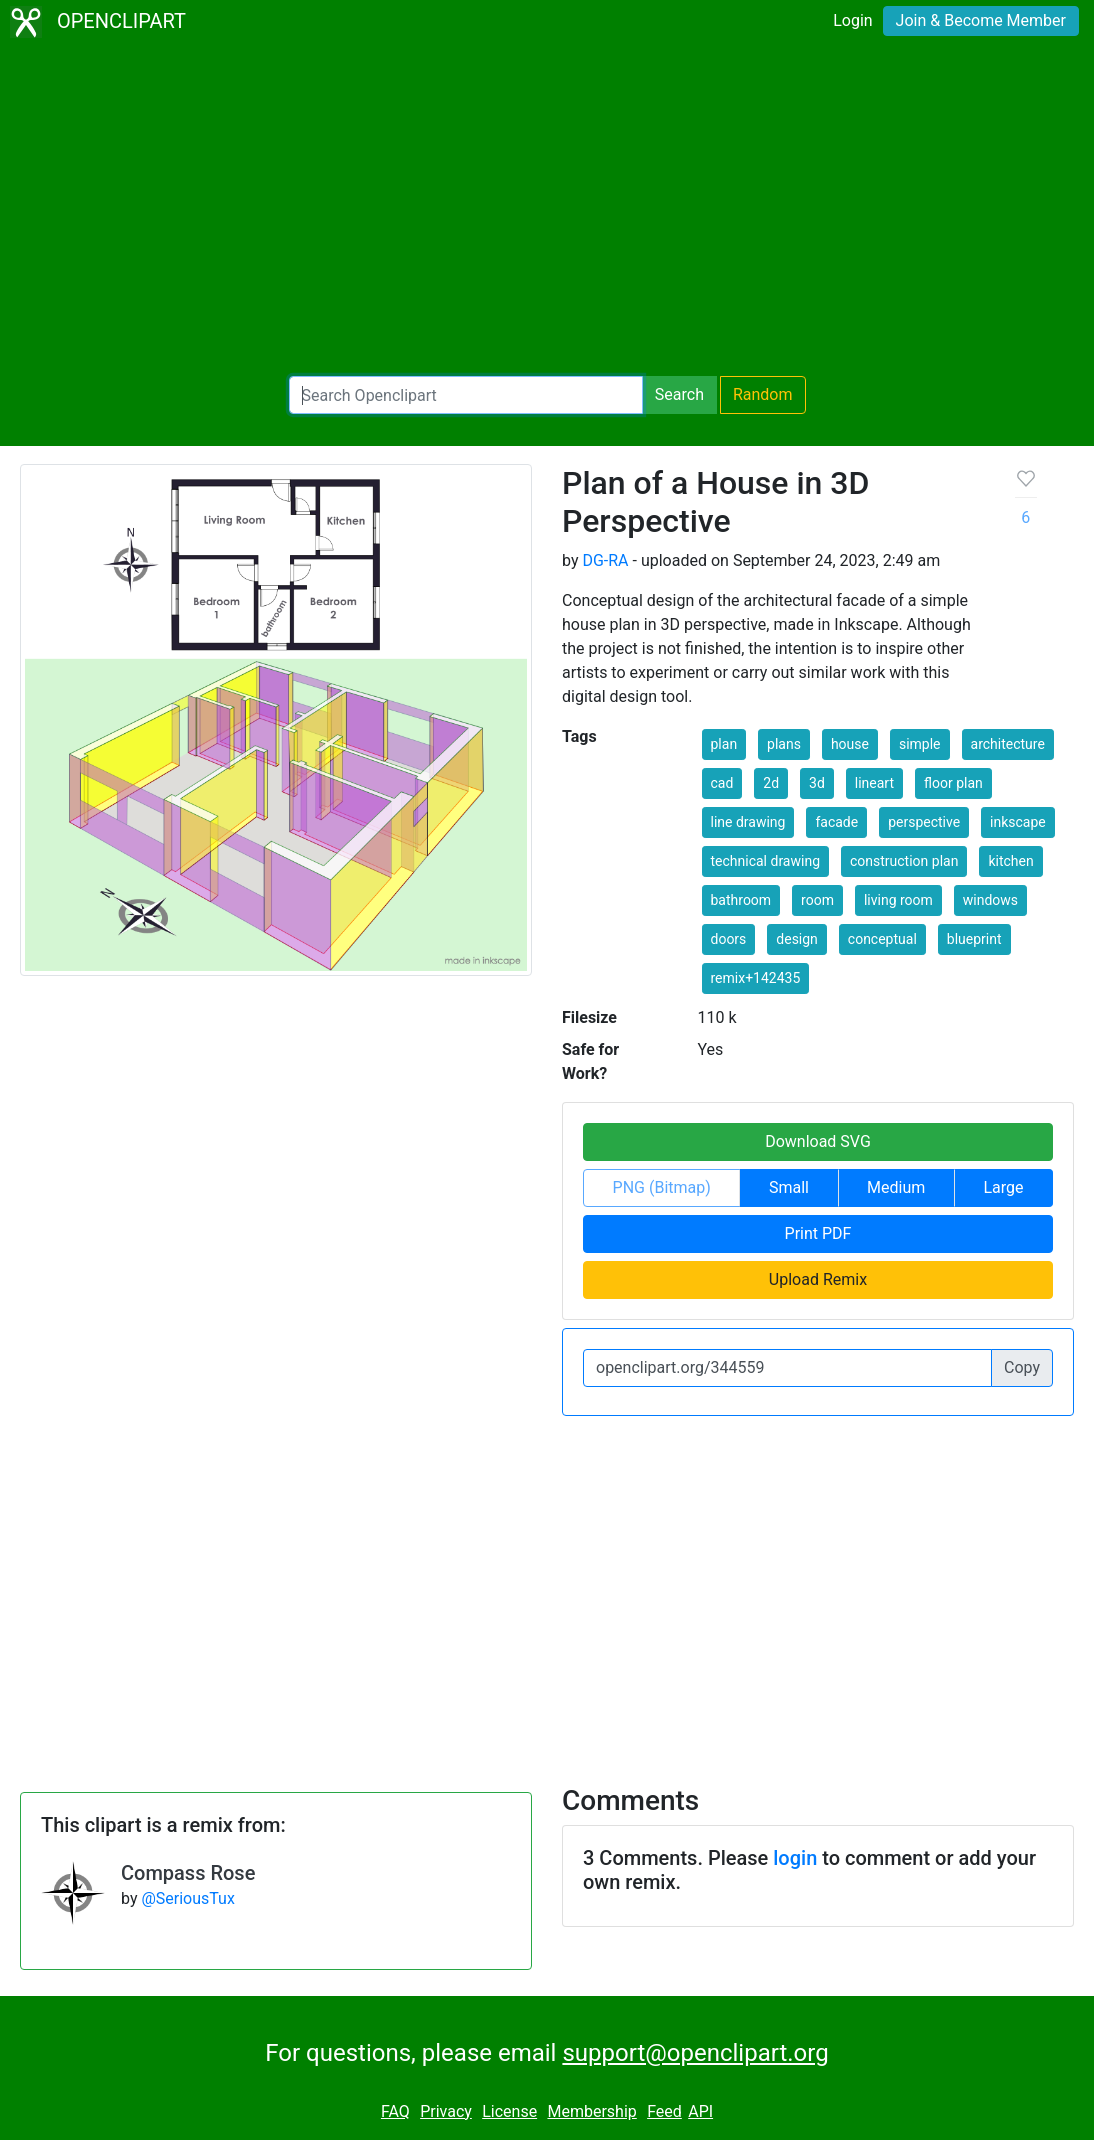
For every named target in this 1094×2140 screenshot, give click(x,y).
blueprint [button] (974, 939)
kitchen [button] (1010, 861)
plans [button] (784, 744)
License (509, 2111)
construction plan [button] (904, 861)
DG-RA (605, 560)
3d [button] (817, 783)
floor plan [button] (953, 783)
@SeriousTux (187, 1898)
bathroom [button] (741, 900)
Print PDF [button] (818, 1233)
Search (679, 394)
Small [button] (789, 1187)
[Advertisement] (547, 210)
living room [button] (898, 900)
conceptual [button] (882, 939)
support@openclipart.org (695, 2053)
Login (852, 20)
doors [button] (729, 939)
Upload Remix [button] (818, 1279)
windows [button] (990, 900)
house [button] (850, 744)
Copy (1022, 1367)
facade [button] (836, 822)
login (795, 1858)
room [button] (817, 900)
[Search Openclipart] (466, 395)
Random (763, 394)
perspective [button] (924, 822)
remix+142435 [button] (756, 978)
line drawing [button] (748, 822)
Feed (664, 2111)
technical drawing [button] (766, 861)
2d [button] (771, 783)
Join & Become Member (981, 20)
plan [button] (724, 744)
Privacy (446, 2111)
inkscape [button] (1018, 822)
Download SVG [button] (818, 1141)
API (700, 2111)
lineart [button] (874, 783)
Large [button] (1003, 1187)
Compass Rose (188, 1873)
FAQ (395, 2111)
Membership (591, 2111)
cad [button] (722, 783)
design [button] (797, 939)
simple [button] (920, 744)
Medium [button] (896, 1187)
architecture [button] (1008, 744)
